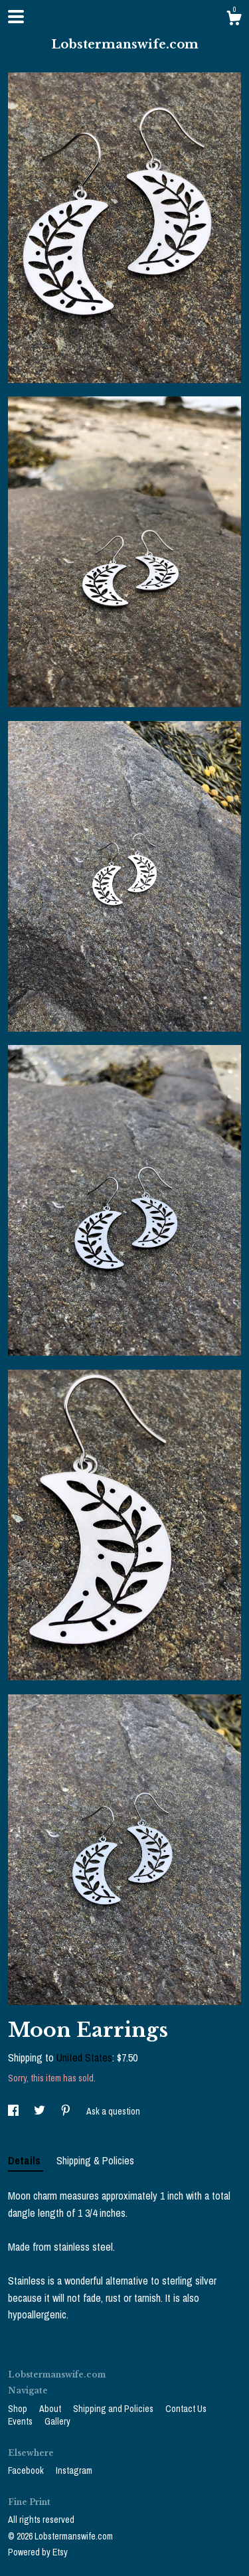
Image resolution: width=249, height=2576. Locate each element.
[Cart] (233, 20)
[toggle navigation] (16, 16)
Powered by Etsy (38, 2552)
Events (21, 2421)
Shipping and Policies (114, 2409)
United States (84, 2057)
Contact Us (186, 2409)
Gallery (57, 2421)
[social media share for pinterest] (66, 2111)
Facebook (27, 2470)
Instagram (74, 2470)
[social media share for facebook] (14, 2111)
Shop (18, 2409)
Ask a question (113, 2111)
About (51, 2409)
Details (25, 2160)
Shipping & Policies (95, 2160)
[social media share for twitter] (40, 2111)
